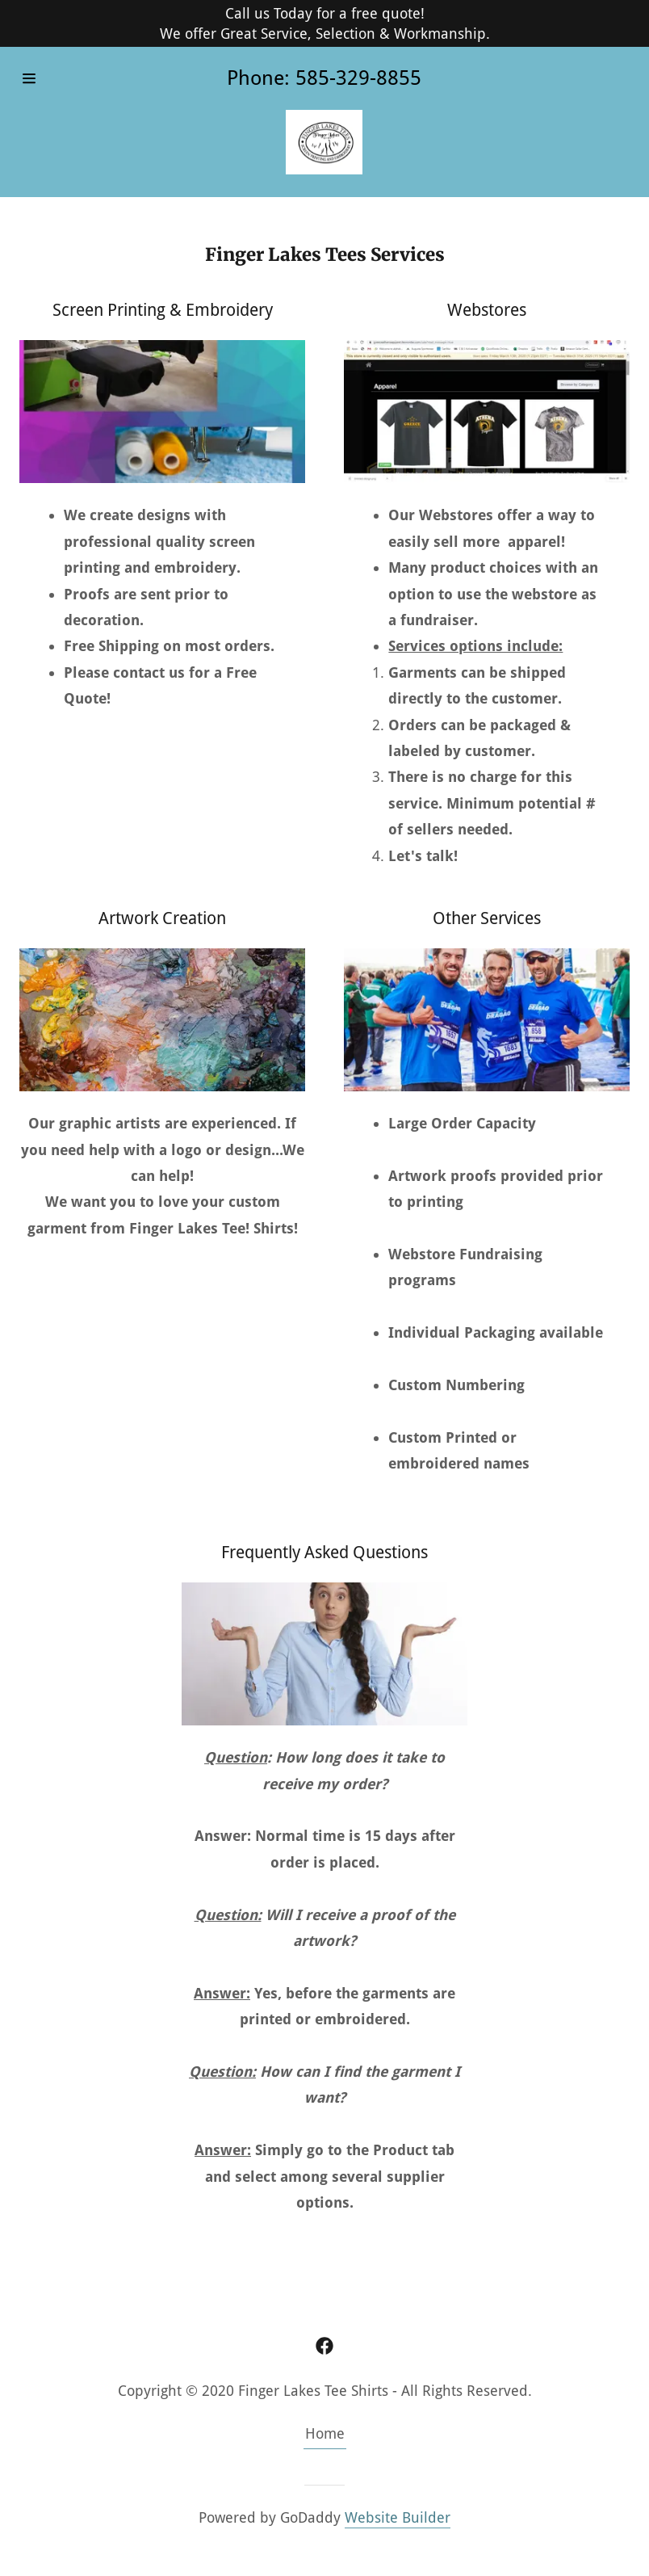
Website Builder (397, 2517)
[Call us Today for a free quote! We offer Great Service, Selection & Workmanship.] (324, 23)
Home (325, 2433)
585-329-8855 (358, 78)
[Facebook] (324, 2346)
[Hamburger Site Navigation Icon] (54, 78)
